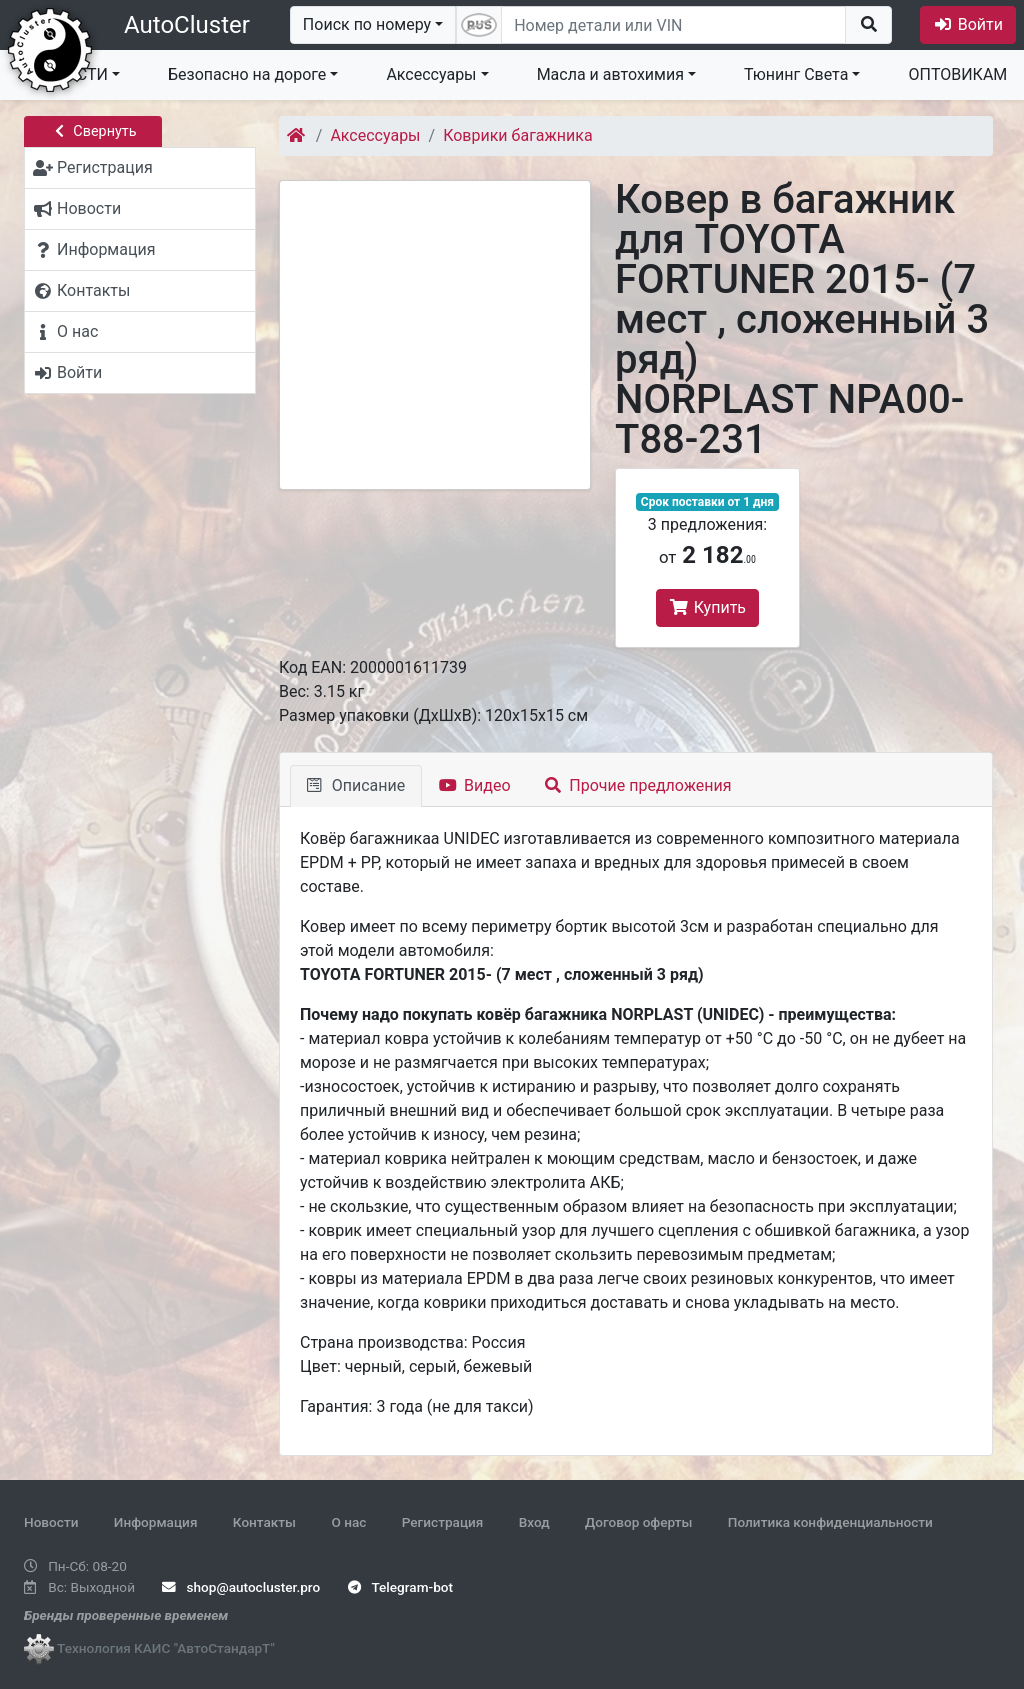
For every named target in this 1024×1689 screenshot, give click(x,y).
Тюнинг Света (796, 74)
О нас (348, 1522)
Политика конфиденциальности (830, 1522)
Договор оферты (638, 1522)
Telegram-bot (400, 1587)
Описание (356, 785)
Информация (156, 1522)
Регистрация (443, 1522)
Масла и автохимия (610, 74)
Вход (534, 1522)
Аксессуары (431, 74)
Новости (51, 1522)
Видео (474, 785)
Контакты (264, 1522)
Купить (707, 607)
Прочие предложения (638, 785)
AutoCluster (187, 25)
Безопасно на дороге (247, 74)
